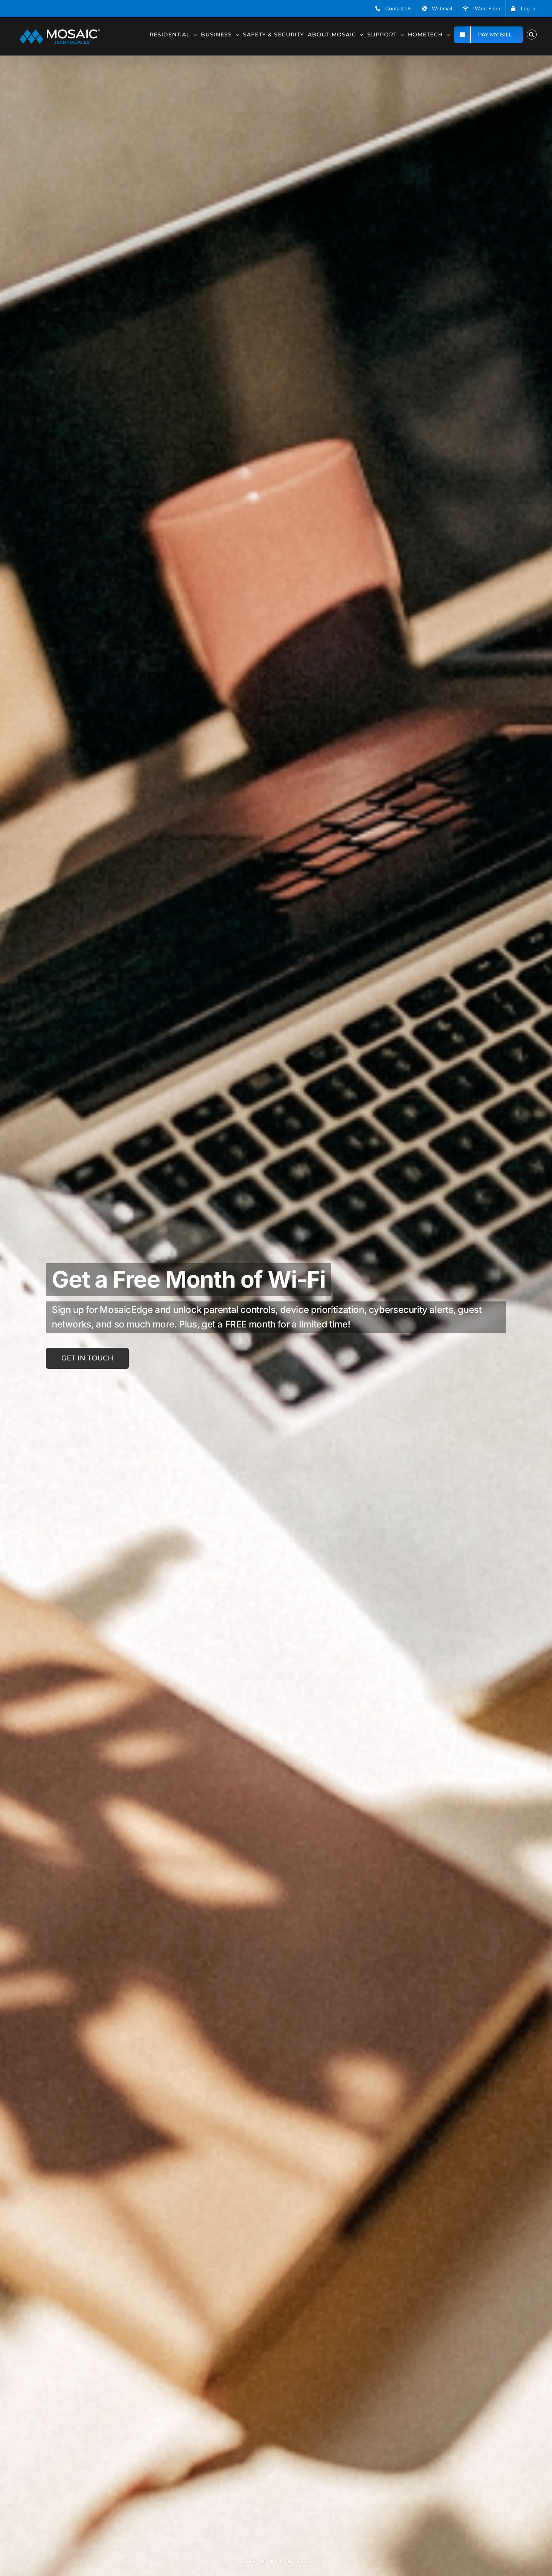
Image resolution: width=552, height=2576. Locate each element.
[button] (532, 34)
